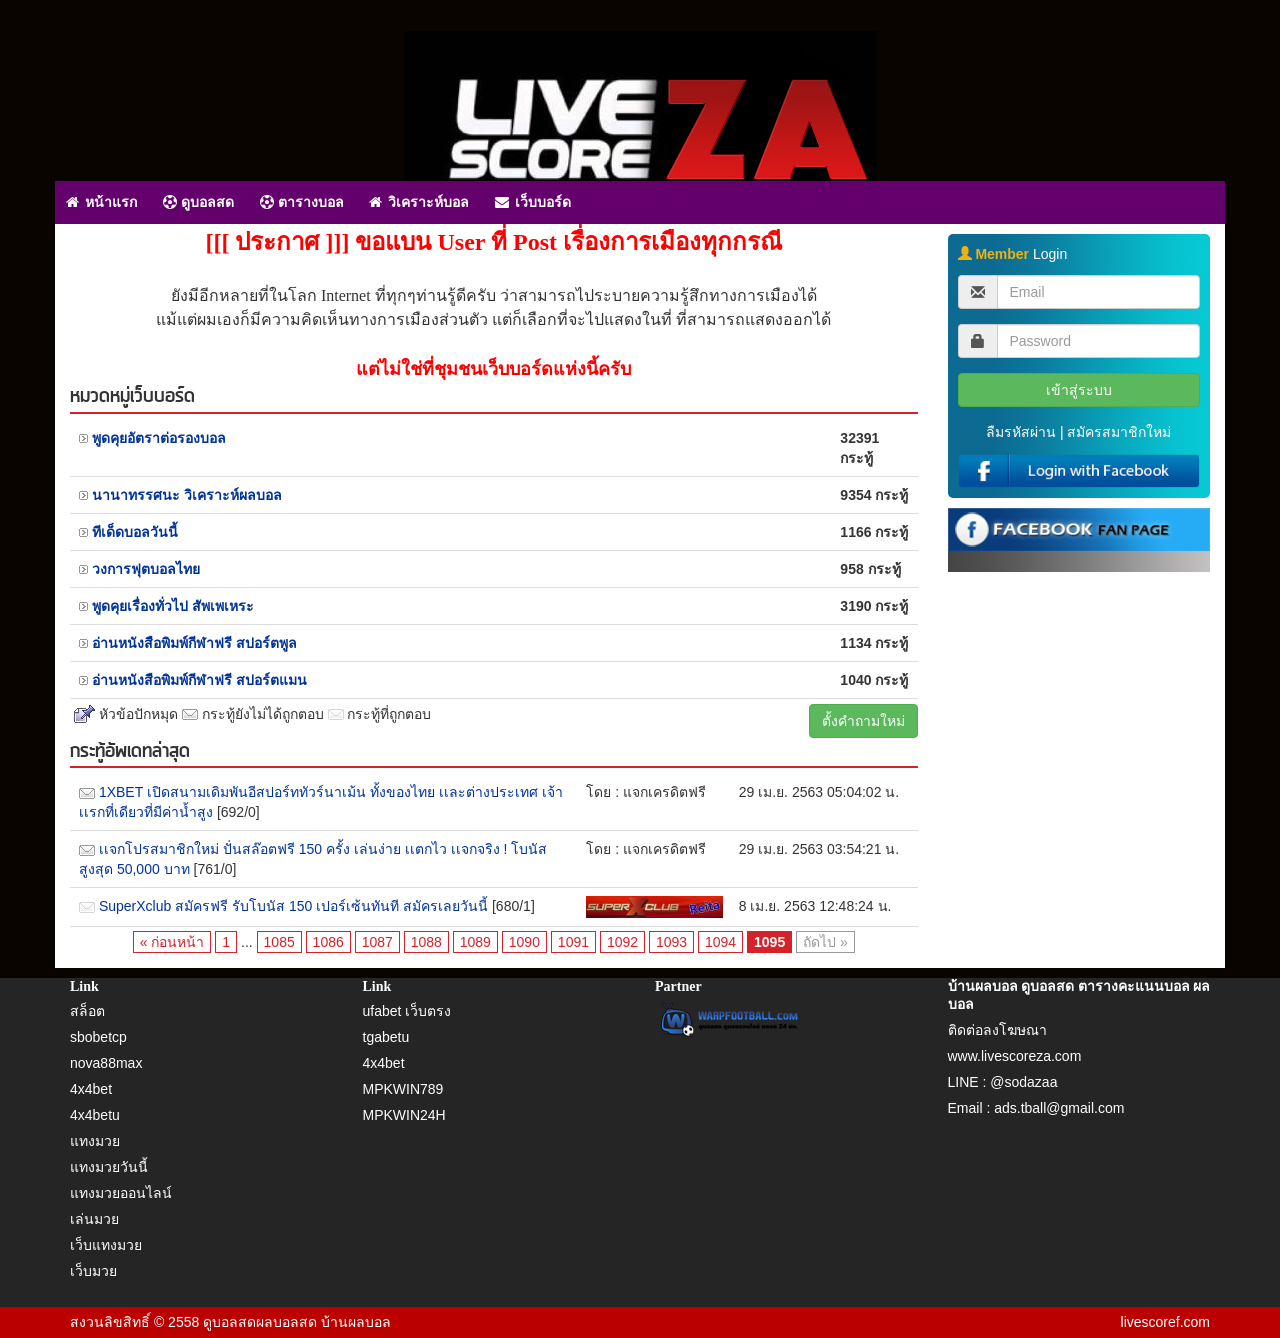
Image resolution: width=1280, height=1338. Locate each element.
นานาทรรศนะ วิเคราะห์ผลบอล (187, 495)
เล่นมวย (94, 1219)
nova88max (106, 1063)
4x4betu (95, 1115)
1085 (279, 942)
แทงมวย (95, 1141)
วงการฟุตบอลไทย (146, 569)
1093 (671, 942)
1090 (524, 942)
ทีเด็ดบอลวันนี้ (135, 532)
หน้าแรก (101, 202)
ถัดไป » (825, 942)
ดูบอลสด (198, 202)
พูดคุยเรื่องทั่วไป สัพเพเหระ (173, 606)
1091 (573, 942)
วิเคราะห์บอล (419, 202)
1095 (769, 942)
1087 (377, 942)
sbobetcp (98, 1037)
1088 (426, 942)
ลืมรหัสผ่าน (1021, 432)
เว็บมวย (93, 1271)
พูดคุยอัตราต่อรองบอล (159, 438)
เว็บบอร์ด (533, 202)
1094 (720, 942)
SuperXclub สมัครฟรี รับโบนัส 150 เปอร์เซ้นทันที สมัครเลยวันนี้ (293, 906)
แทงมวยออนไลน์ (121, 1193)
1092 (622, 942)
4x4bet (91, 1089)
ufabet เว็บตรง (407, 1011)
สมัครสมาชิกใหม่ (1119, 432)
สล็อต (87, 1011)
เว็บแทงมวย (106, 1245)
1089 (475, 942)
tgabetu (386, 1037)
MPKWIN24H (404, 1115)
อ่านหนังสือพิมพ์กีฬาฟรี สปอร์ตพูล (194, 643)
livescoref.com (1165, 1322)
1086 (328, 942)
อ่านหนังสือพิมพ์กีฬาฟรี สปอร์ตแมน (199, 680)
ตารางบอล (302, 202)
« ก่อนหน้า (172, 942)
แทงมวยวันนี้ (109, 1167)
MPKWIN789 (403, 1089)
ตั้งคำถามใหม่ (863, 721)
